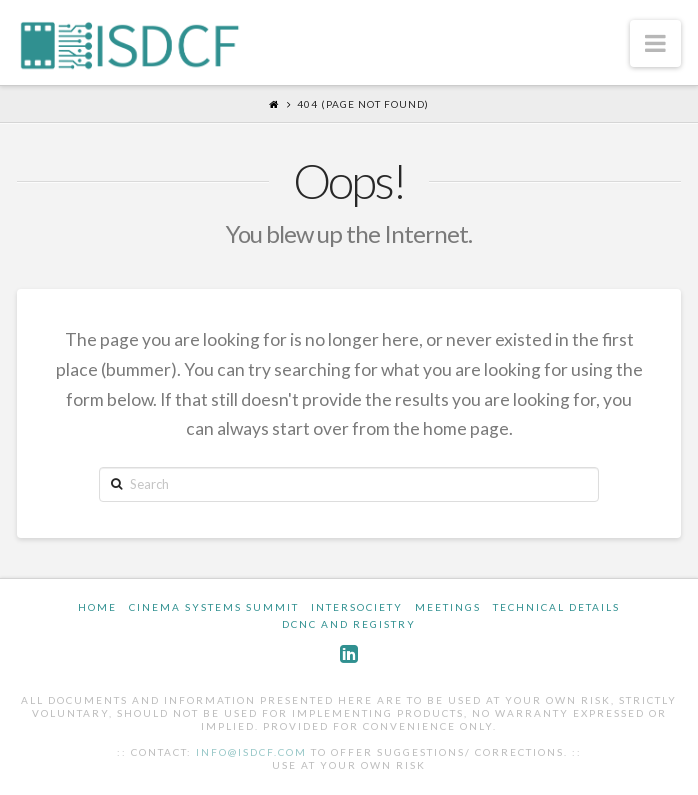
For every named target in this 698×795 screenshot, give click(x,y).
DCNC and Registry (349, 624)
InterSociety (357, 607)
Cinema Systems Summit (214, 607)
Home (97, 607)
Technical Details (556, 607)
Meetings (448, 607)
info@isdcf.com (251, 752)
